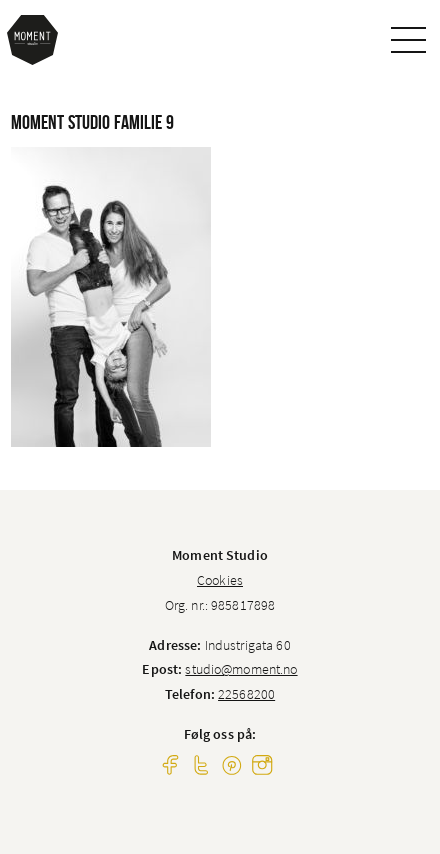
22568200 (246, 694)
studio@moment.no (241, 669)
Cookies (220, 580)
